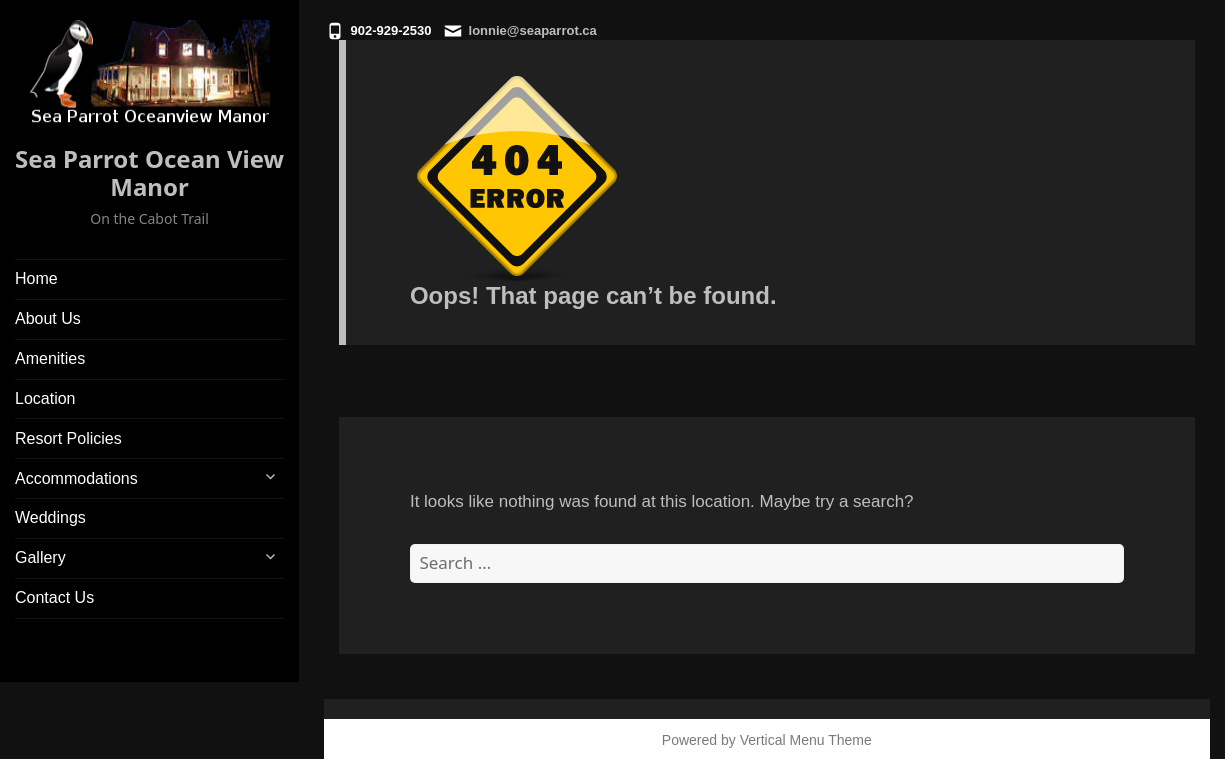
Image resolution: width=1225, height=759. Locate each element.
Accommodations (76, 478)
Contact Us (54, 597)
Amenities (50, 358)
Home (36, 278)
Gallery (40, 557)
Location (45, 398)
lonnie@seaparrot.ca (533, 30)
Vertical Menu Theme (806, 740)
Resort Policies (68, 438)
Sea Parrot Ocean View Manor (149, 172)
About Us (48, 318)
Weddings (50, 517)
